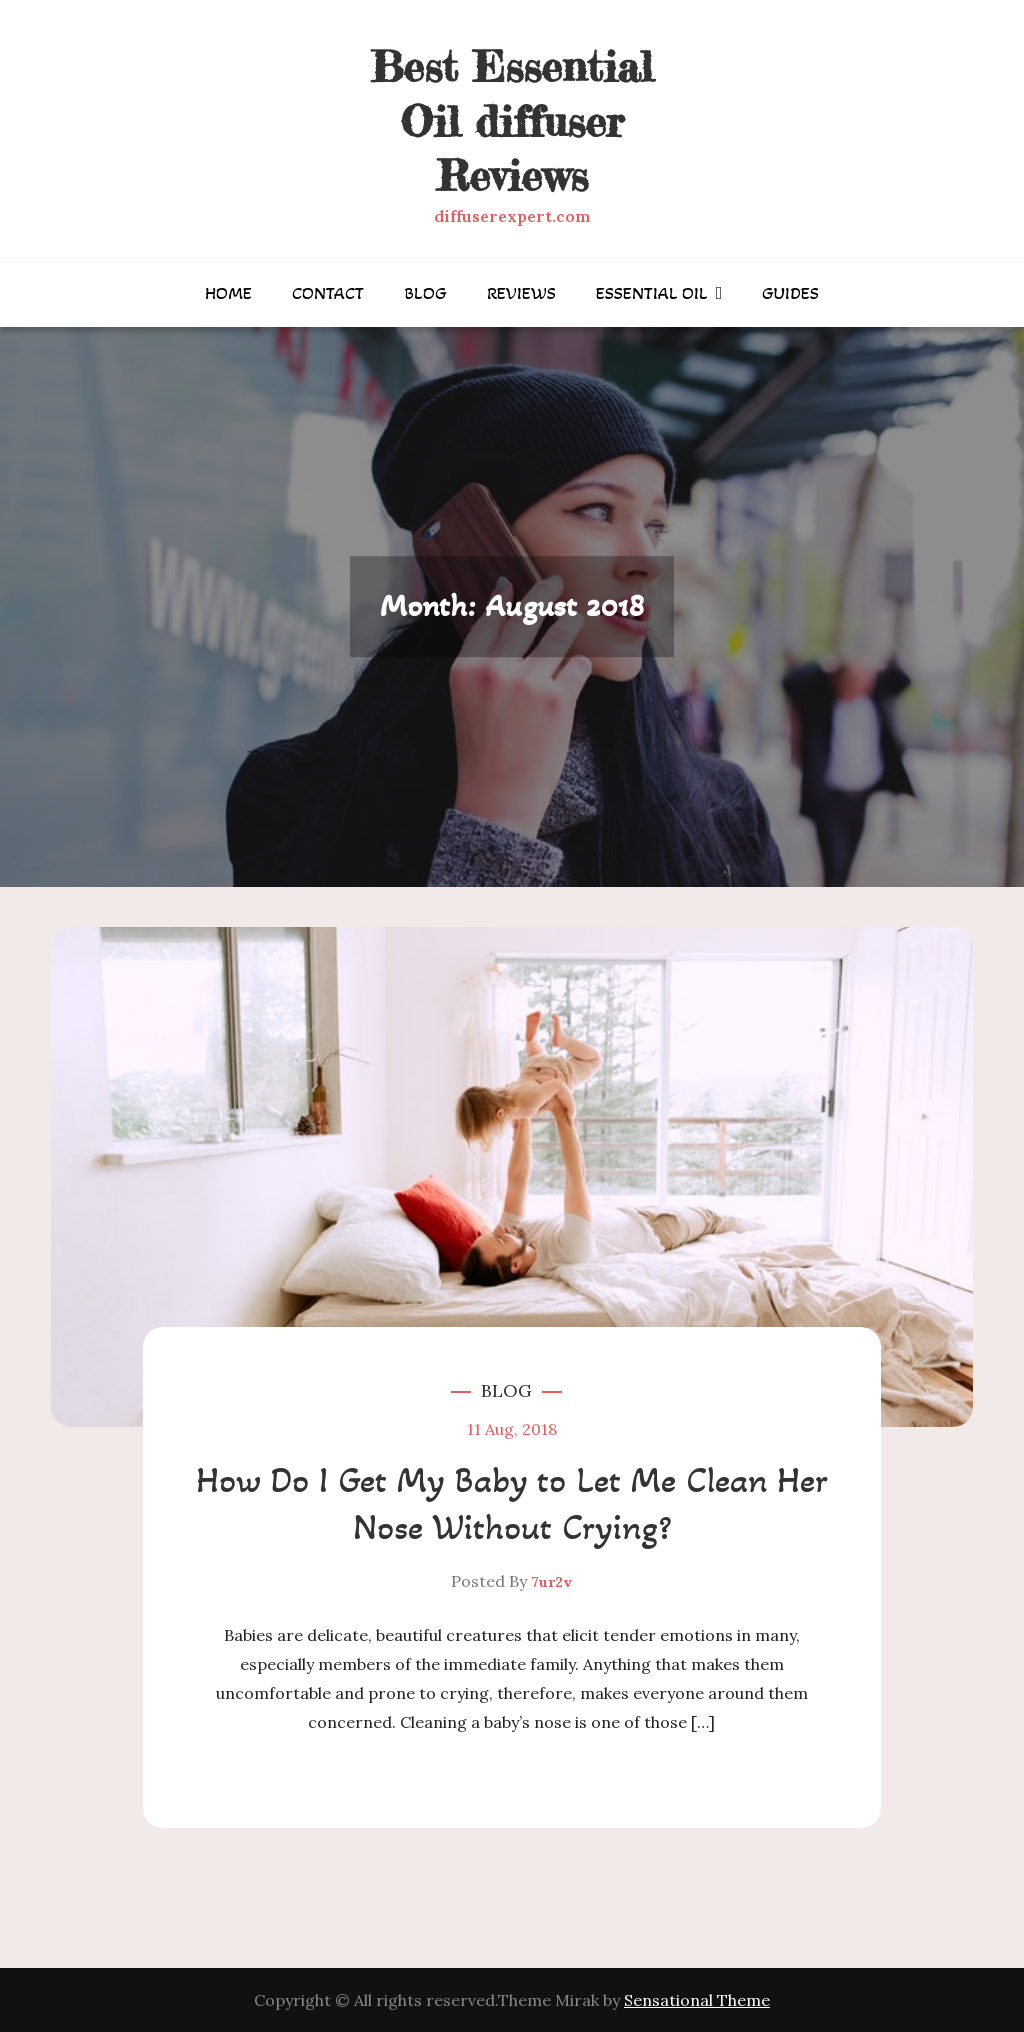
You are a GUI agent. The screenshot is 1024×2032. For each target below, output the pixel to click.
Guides (790, 293)
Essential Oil (652, 293)
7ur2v (551, 1582)
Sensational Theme (697, 2000)
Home (228, 293)
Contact (328, 293)
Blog (425, 293)
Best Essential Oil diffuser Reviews (511, 121)
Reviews (521, 293)
